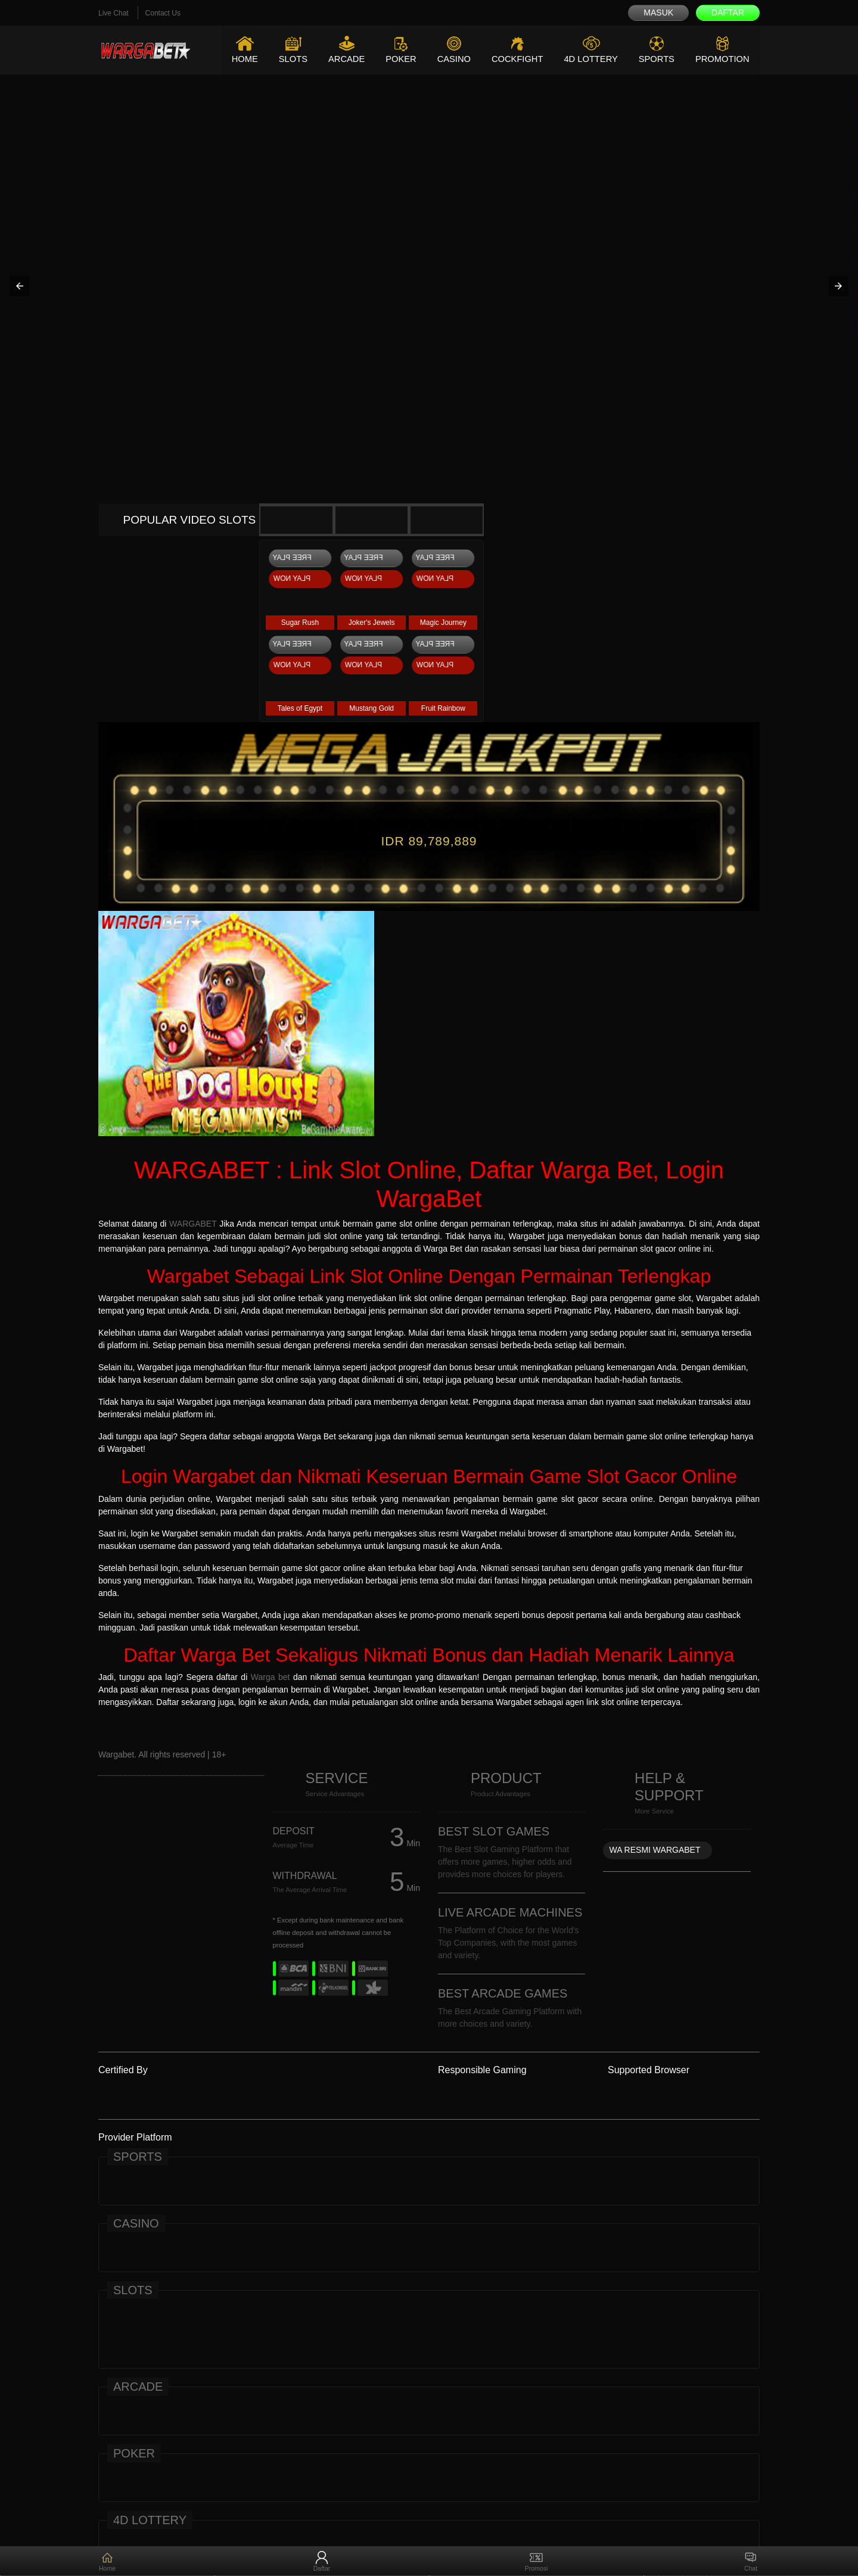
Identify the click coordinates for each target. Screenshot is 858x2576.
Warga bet (270, 1677)
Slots (286, 59)
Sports (655, 59)
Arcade (340, 59)
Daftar (727, 12)
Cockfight (513, 59)
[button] (20, 286)
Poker (396, 59)
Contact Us (163, 13)
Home (237, 59)
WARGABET (192, 1223)
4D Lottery (588, 59)
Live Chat (113, 13)
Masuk (658, 12)
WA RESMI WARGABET (654, 1850)
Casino (449, 59)
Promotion (722, 59)
